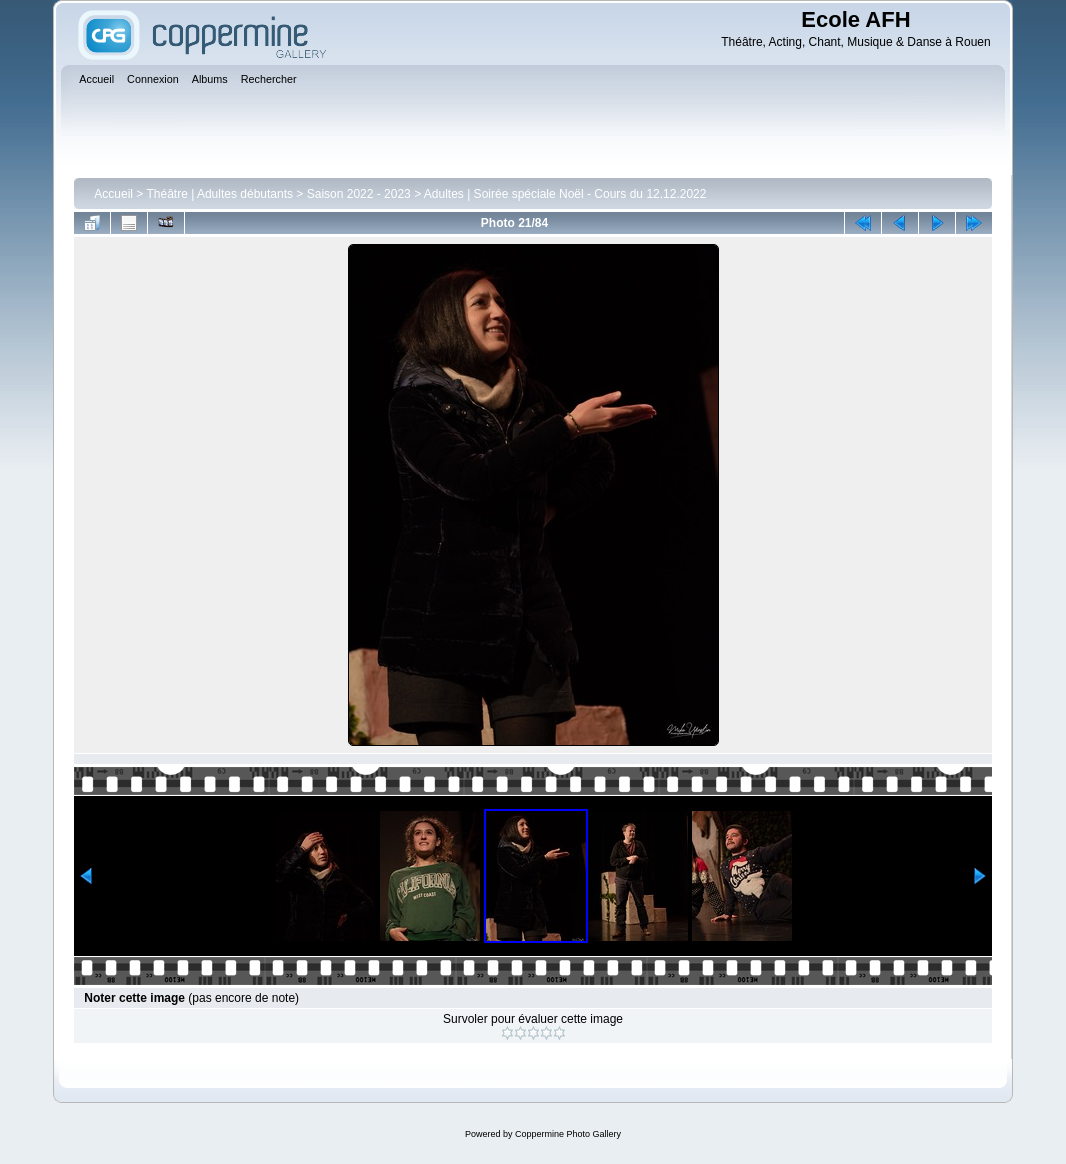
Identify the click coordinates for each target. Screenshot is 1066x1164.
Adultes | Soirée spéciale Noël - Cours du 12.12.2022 (565, 194)
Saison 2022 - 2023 (359, 194)
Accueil (113, 194)
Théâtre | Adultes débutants (219, 194)
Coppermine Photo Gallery (568, 1134)
